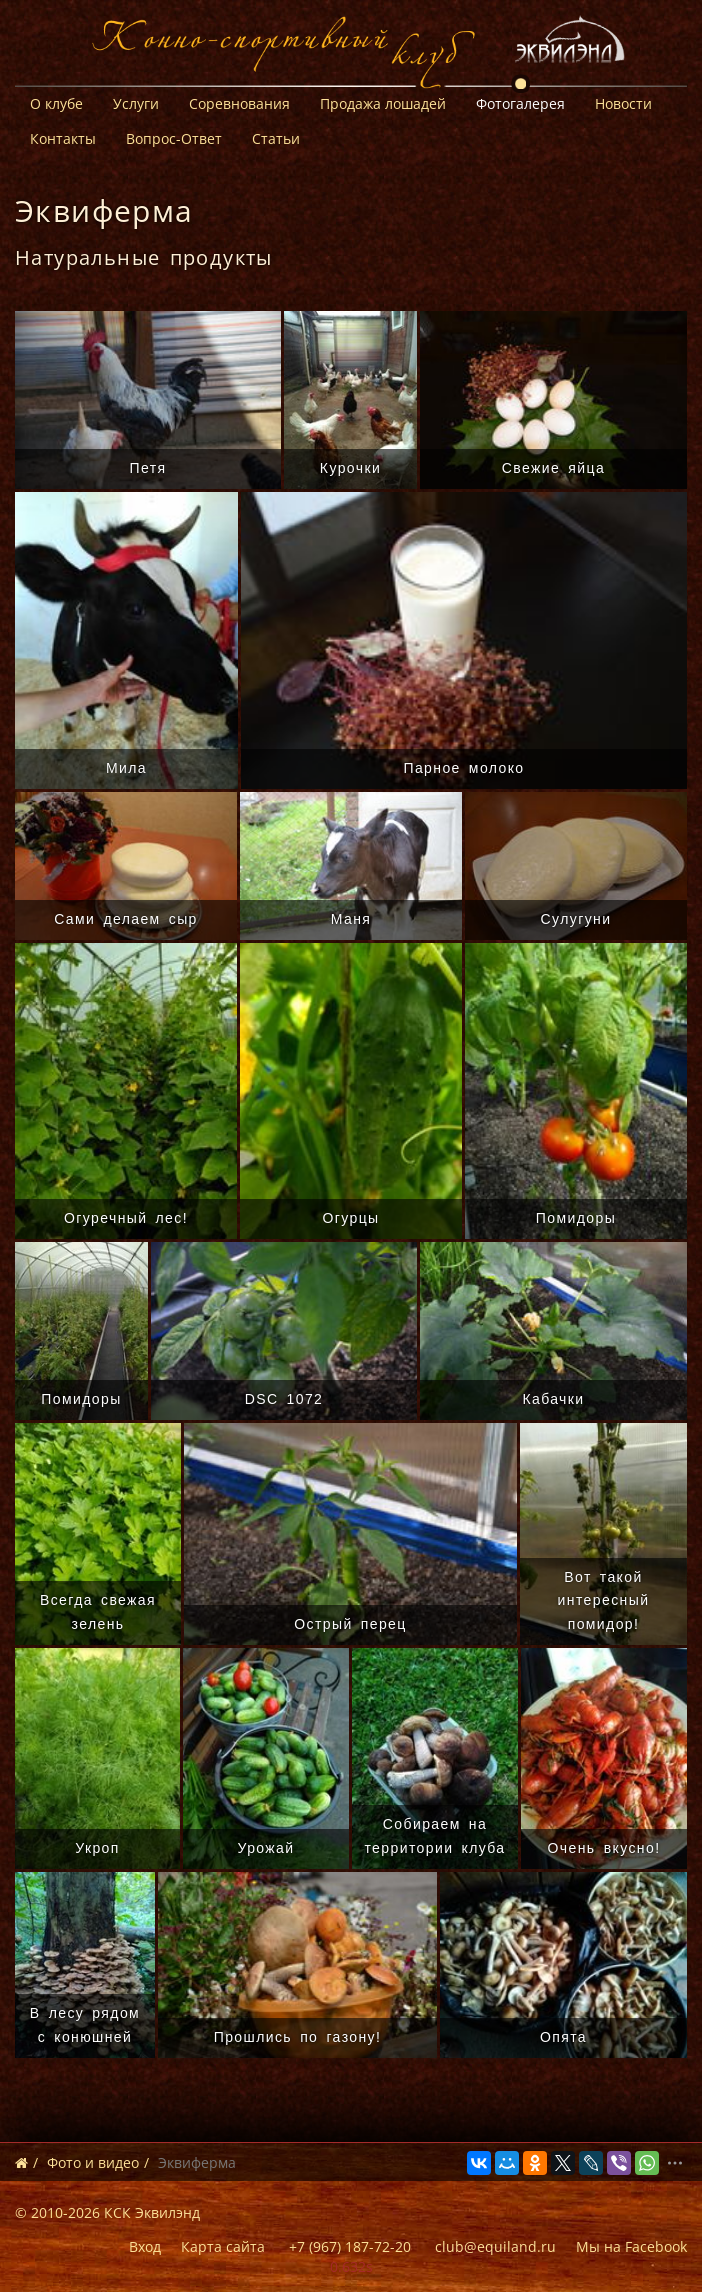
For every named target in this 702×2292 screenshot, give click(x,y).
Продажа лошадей (383, 103)
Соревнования (239, 103)
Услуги (136, 103)
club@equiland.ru (495, 2246)
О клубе (56, 103)
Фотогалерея (520, 103)
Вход (145, 2246)
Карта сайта (223, 2246)
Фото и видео (93, 2162)
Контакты (63, 138)
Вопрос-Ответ (174, 138)
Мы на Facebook (631, 2246)
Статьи (276, 138)
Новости (623, 103)
